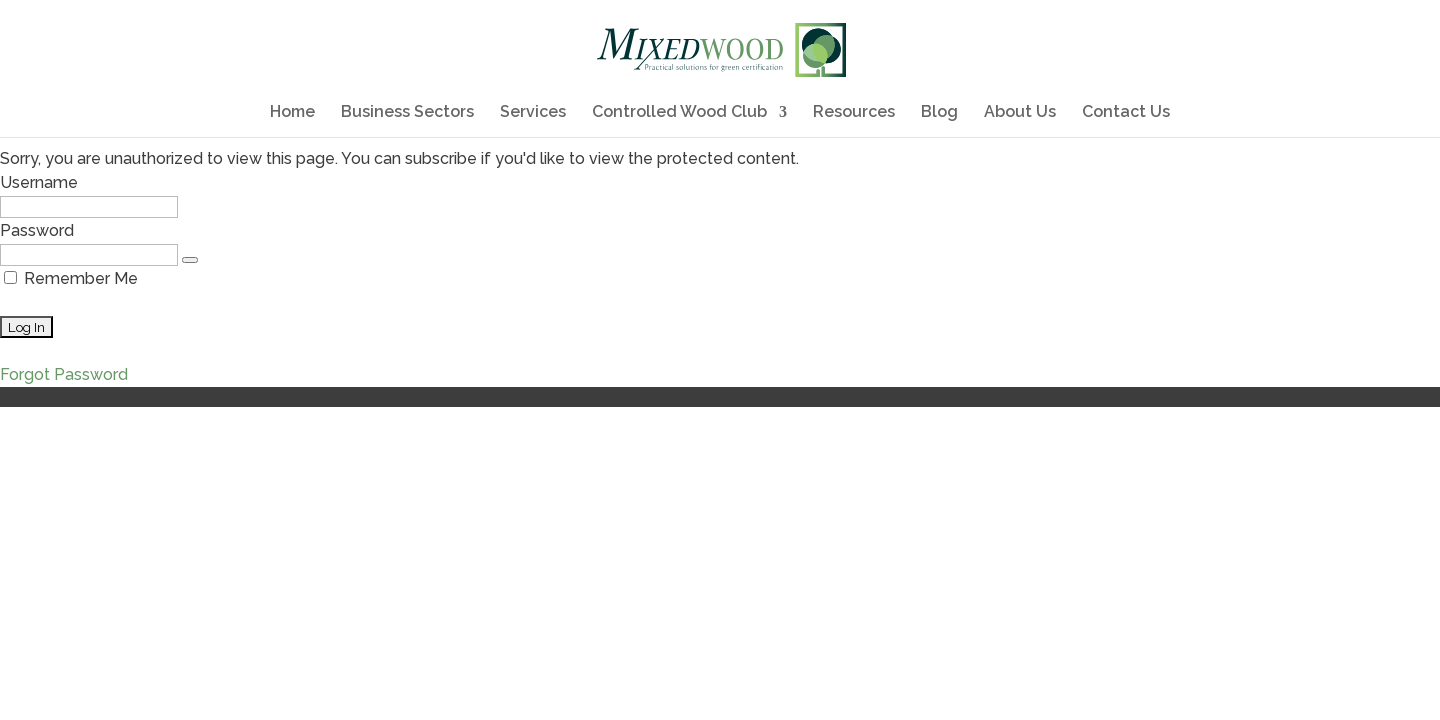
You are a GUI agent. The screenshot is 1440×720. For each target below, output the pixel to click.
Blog (939, 113)
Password (37, 230)
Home (292, 113)
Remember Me (71, 278)
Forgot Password (64, 374)
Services (533, 113)
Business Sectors (407, 113)
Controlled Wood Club (679, 113)
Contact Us (1126, 113)
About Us (1020, 113)
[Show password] (190, 260)
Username (39, 182)
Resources (854, 113)
